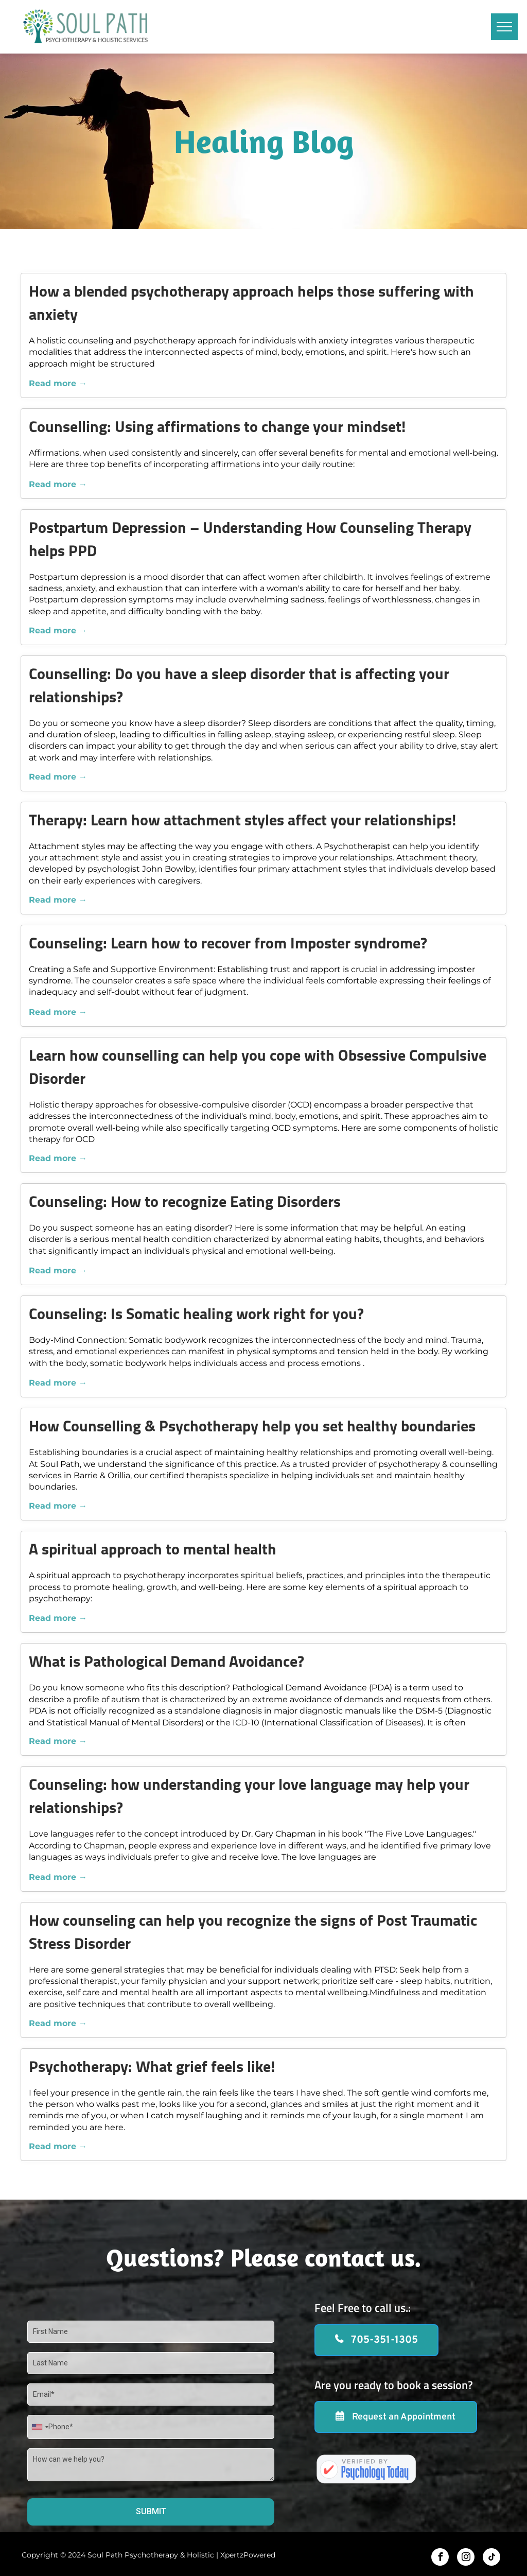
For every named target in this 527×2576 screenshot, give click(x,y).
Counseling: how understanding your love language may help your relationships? (249, 1797)
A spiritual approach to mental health (152, 1551)
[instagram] (466, 2558)
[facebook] (440, 2558)
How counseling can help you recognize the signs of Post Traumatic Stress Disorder (253, 1933)
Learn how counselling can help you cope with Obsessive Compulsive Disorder (257, 1068)
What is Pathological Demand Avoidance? (166, 1663)
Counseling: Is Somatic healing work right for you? (196, 1315)
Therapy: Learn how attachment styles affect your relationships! (242, 821)
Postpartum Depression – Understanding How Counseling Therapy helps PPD (250, 540)
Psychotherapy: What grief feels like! (152, 2068)
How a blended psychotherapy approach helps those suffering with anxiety (251, 304)
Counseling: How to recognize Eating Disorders (185, 1203)
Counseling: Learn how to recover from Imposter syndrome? (228, 945)
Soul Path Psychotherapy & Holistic (150, 2555)
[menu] (504, 26)
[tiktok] (491, 2558)
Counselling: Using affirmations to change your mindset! (217, 428)
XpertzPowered (247, 2555)
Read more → (58, 383)
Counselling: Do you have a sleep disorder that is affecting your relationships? (239, 686)
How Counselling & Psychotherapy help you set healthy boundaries (252, 1428)
